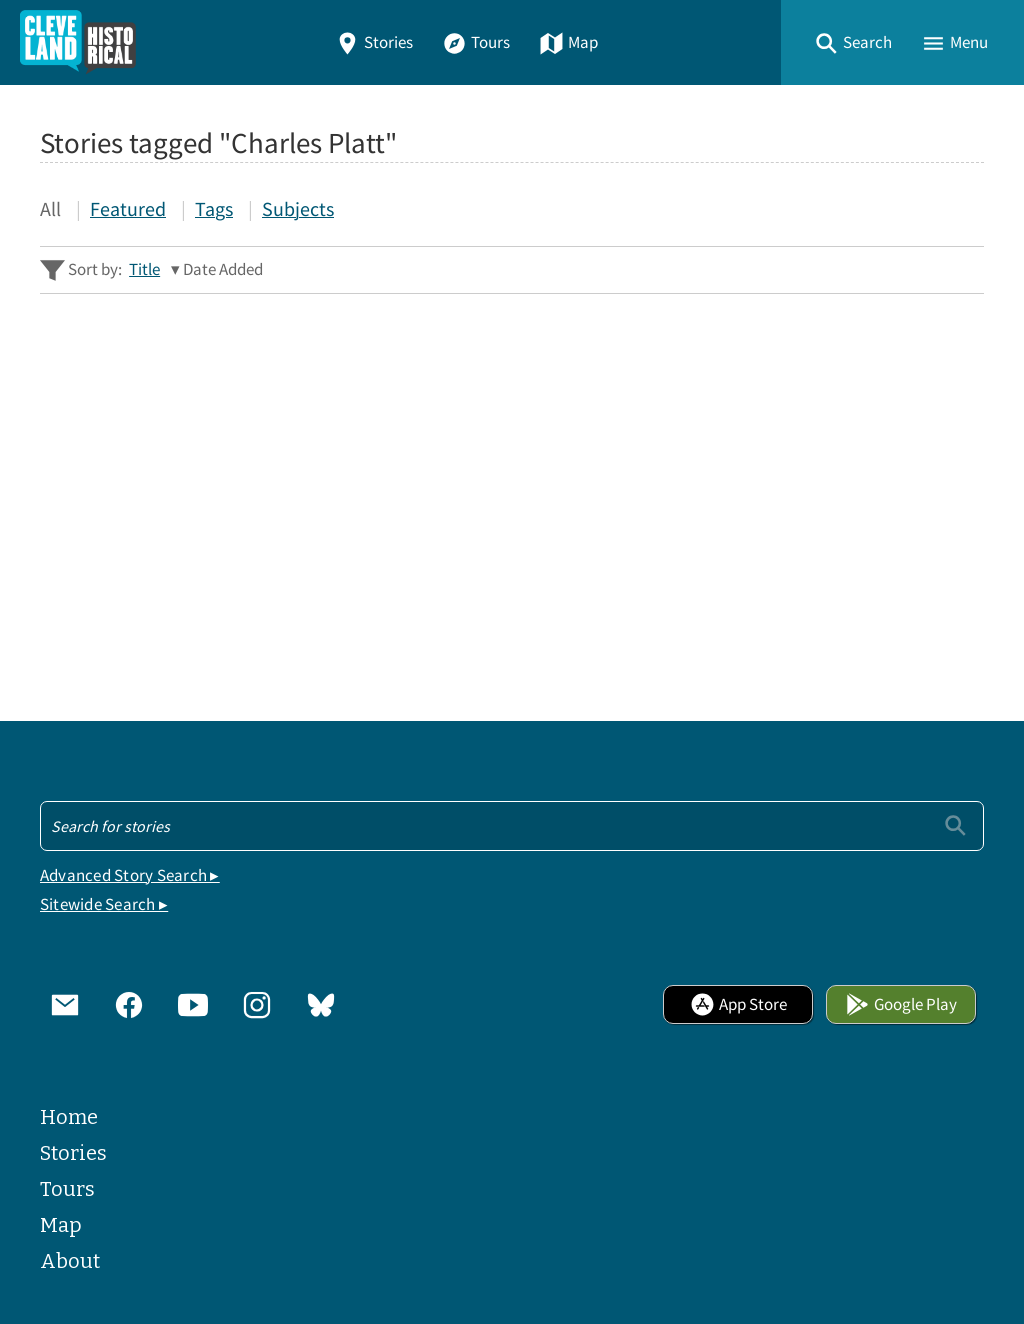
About (70, 1261)
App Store (738, 1004)
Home (69, 1117)
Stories (374, 42)
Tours (476, 42)
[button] (853, 42)
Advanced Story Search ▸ (130, 875)
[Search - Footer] (512, 826)
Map (568, 42)
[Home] (78, 42)
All (50, 208)
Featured (128, 208)
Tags (214, 208)
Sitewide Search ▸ (104, 904)
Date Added (223, 269)
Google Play (901, 1004)
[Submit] (955, 825)
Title (144, 269)
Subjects (298, 208)
